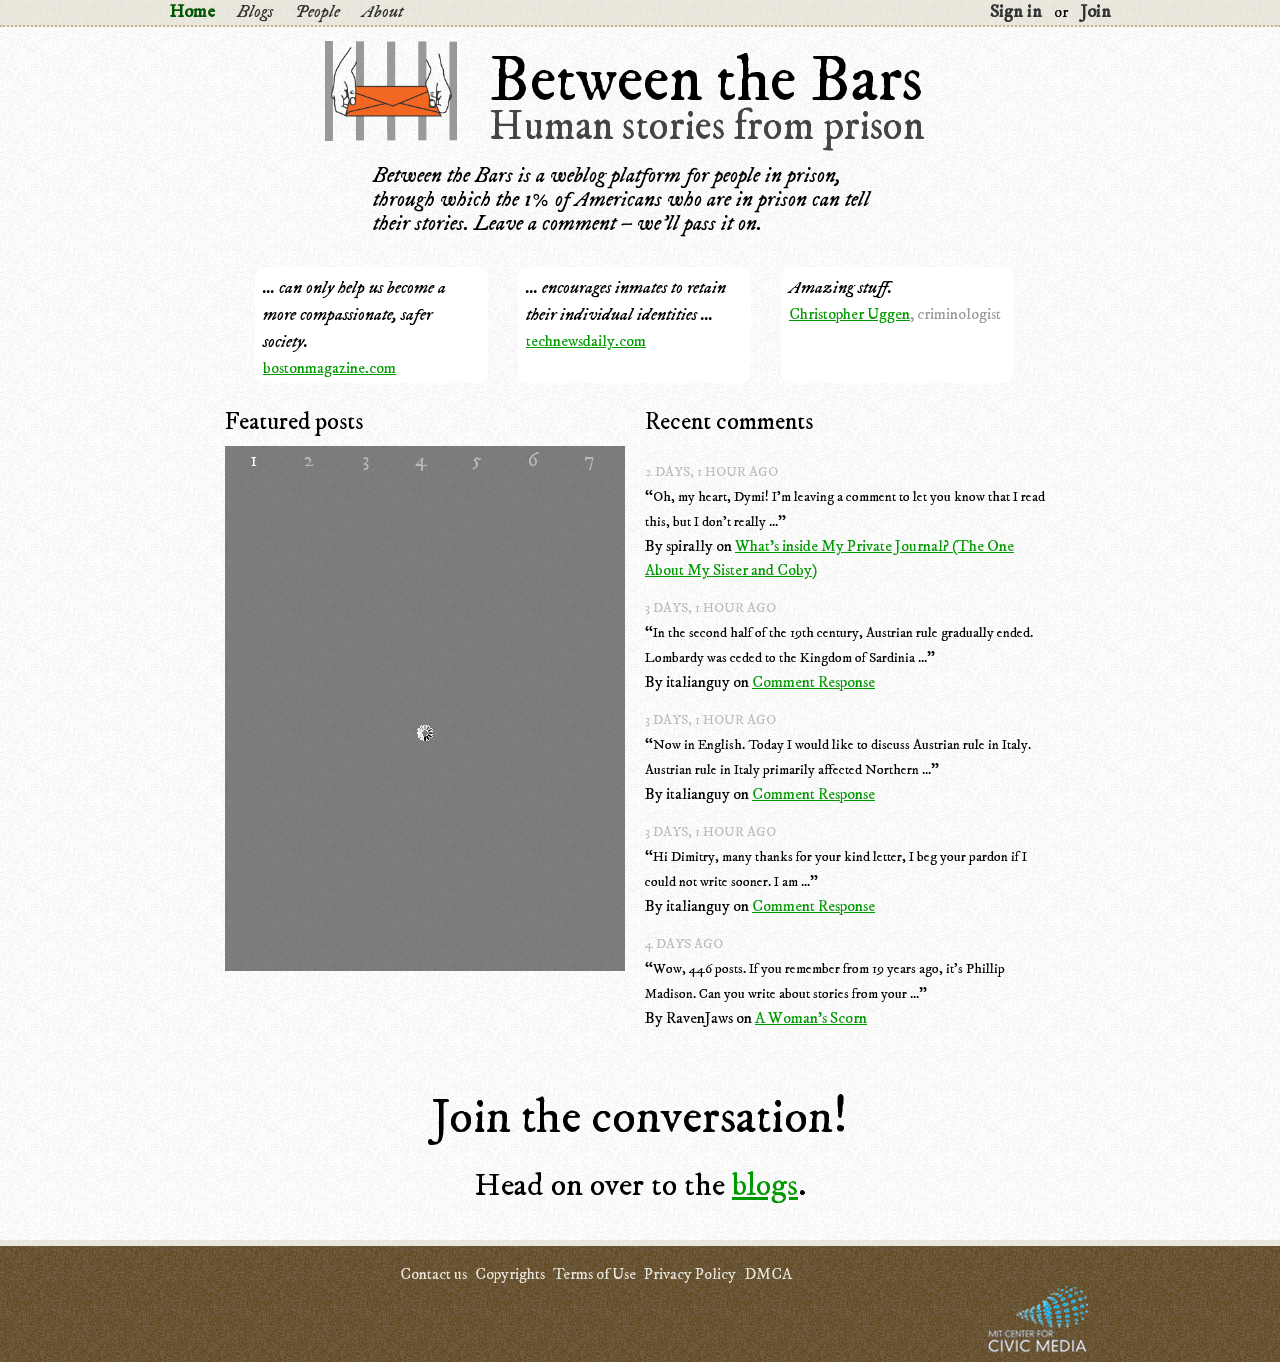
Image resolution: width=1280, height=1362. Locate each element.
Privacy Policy (690, 1274)
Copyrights (510, 1274)
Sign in (1016, 12)
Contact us (433, 1274)
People (317, 12)
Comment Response (813, 682)
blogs (765, 1186)
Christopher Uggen (849, 314)
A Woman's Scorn (811, 1018)
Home (192, 12)
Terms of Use (594, 1274)
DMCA (768, 1274)
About (382, 12)
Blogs (255, 12)
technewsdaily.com (586, 341)
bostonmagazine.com (329, 368)
